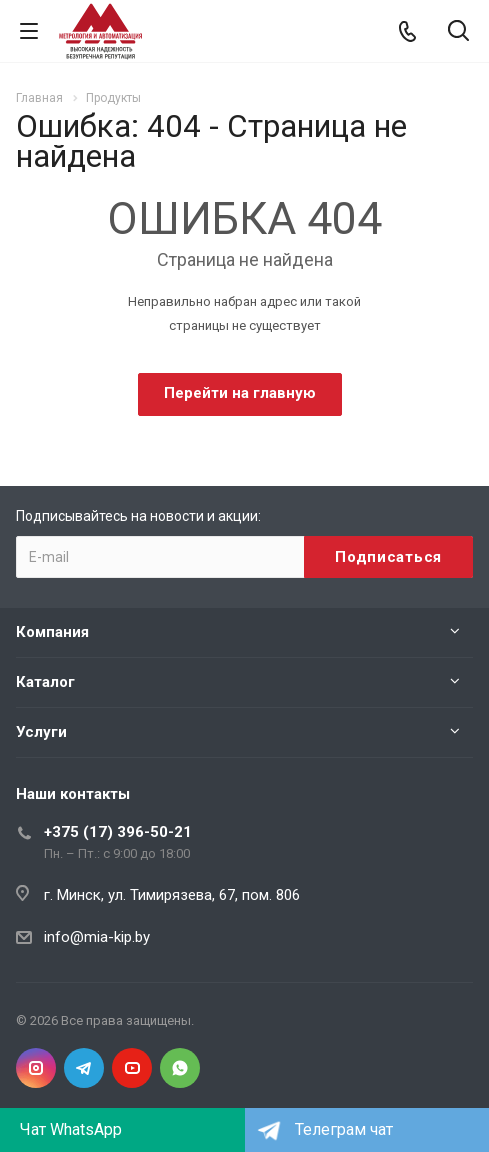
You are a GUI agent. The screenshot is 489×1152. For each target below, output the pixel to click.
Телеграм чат (344, 1129)
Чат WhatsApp (71, 1129)
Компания (52, 632)
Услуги (41, 732)
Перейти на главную (240, 393)
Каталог (45, 682)
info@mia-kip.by (97, 937)
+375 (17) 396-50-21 (118, 832)
